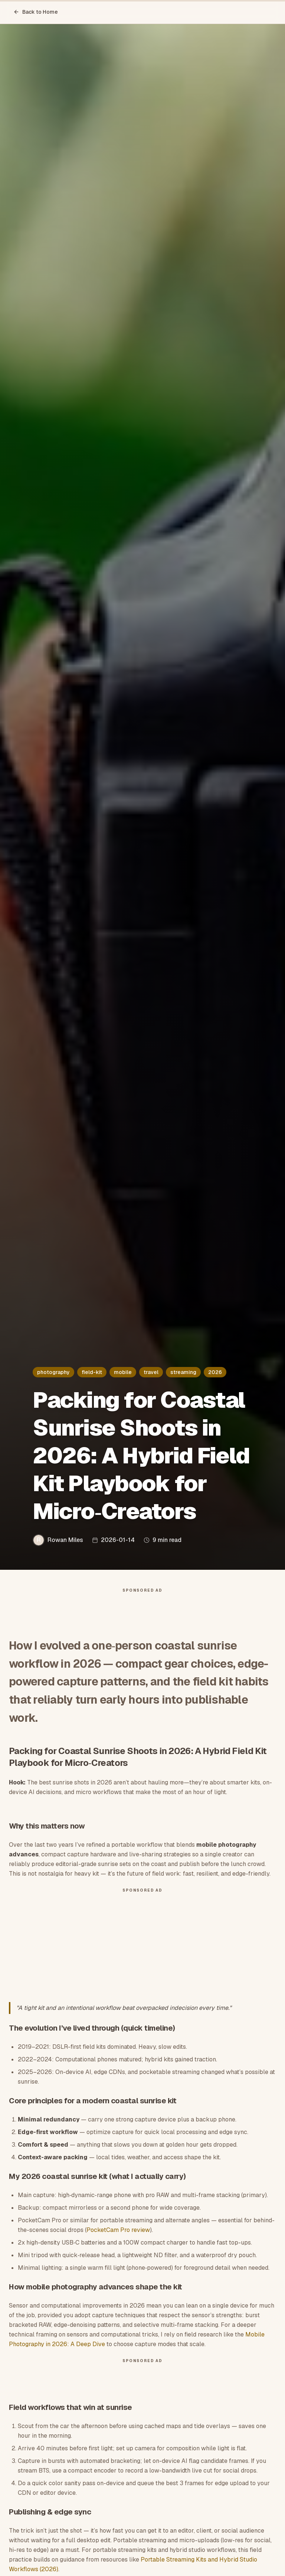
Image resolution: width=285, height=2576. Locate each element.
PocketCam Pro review (118, 2234)
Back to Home (35, 12)
